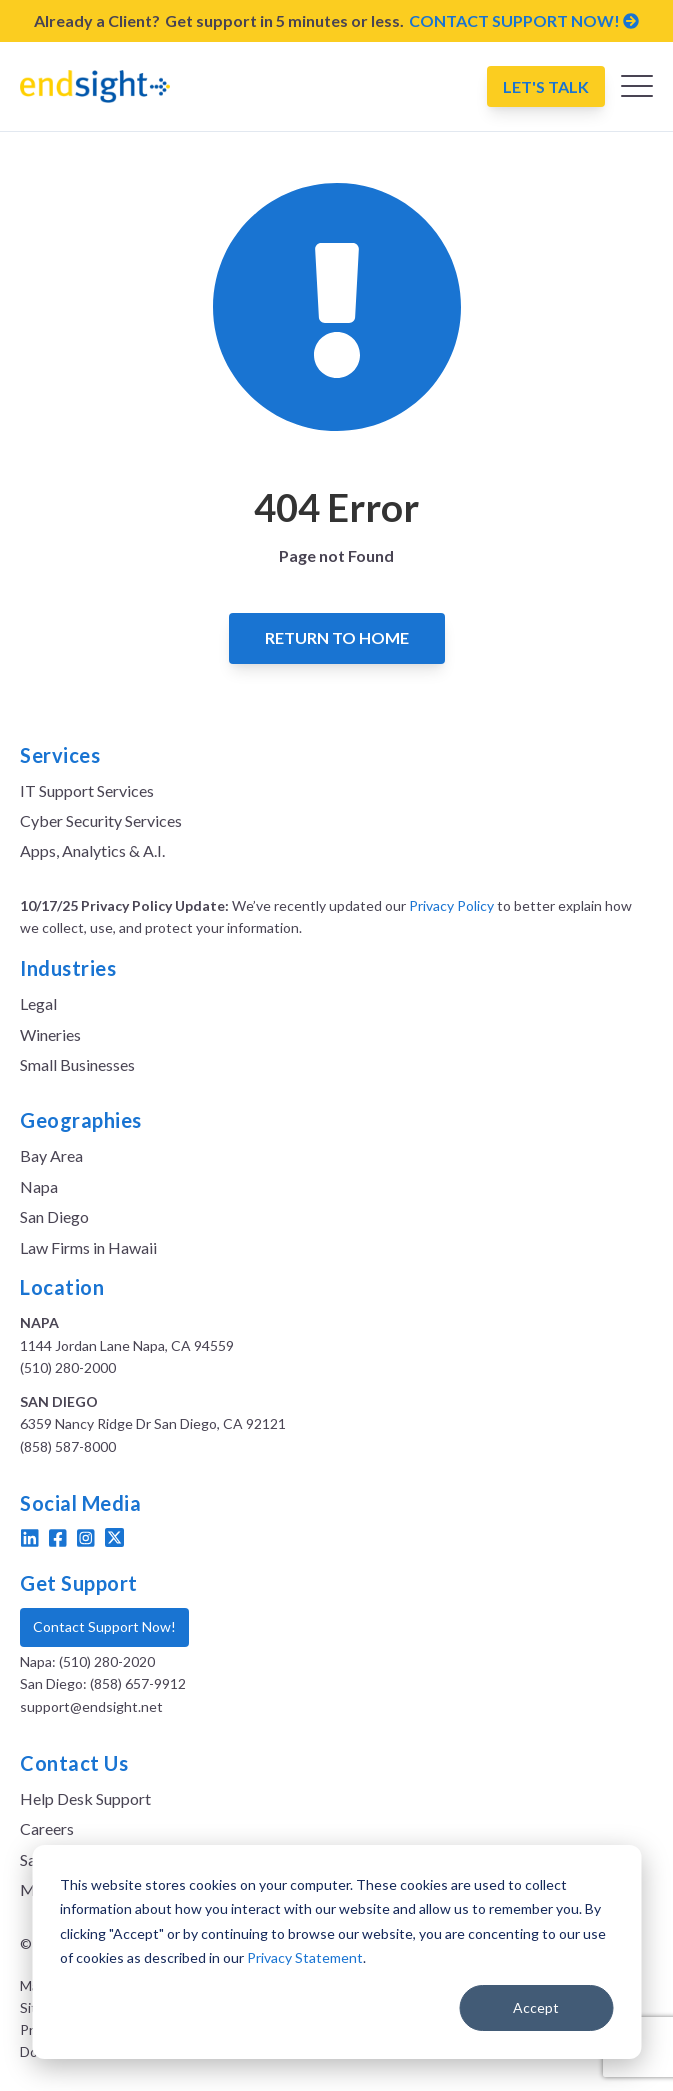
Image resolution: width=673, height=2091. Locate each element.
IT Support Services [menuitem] (87, 790)
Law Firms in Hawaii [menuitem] (88, 1247)
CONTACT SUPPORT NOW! (524, 20)
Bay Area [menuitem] (51, 1155)
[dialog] (336, 1952)
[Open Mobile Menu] (637, 90)
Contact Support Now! (104, 1626)
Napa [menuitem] (39, 1186)
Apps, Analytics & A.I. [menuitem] (92, 850)
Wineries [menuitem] (50, 1034)
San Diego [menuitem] (54, 1216)
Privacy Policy (451, 905)
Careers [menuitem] (47, 1828)
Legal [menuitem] (38, 1003)
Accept (536, 2007)
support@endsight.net (91, 1706)
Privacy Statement (305, 1957)
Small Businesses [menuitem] (77, 1064)
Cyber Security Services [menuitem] (101, 820)
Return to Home (337, 637)
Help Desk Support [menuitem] (85, 1798)
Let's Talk (546, 86)
